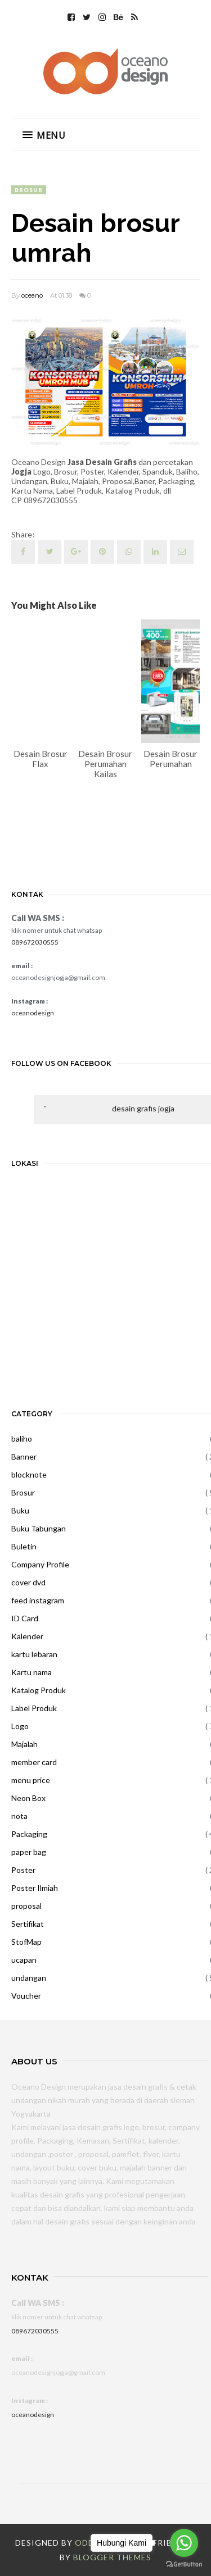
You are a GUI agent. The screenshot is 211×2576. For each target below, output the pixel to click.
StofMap (26, 1941)
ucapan (24, 1959)
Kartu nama (31, 1672)
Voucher (26, 1995)
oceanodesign (32, 1013)
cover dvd (28, 1582)
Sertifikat (27, 1923)
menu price (30, 1780)
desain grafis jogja (143, 1108)
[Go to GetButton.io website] (184, 2564)
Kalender (27, 1636)
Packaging (29, 1834)
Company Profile (40, 1564)
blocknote (29, 1474)
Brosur (29, 189)
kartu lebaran (34, 1654)
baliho (21, 1438)
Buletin (24, 1546)
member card (34, 1762)
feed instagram (37, 1600)
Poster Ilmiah (34, 1888)
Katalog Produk (38, 1690)
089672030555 (35, 942)
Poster (23, 1870)
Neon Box (28, 1798)
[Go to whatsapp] (184, 2543)
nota (19, 1816)
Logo (20, 1726)
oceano (32, 295)
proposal (26, 1906)
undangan (28, 1977)
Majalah (24, 1744)
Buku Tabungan (38, 1528)
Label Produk (34, 1708)
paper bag (28, 1852)
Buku (20, 1510)
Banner (24, 1456)
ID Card (24, 1618)
